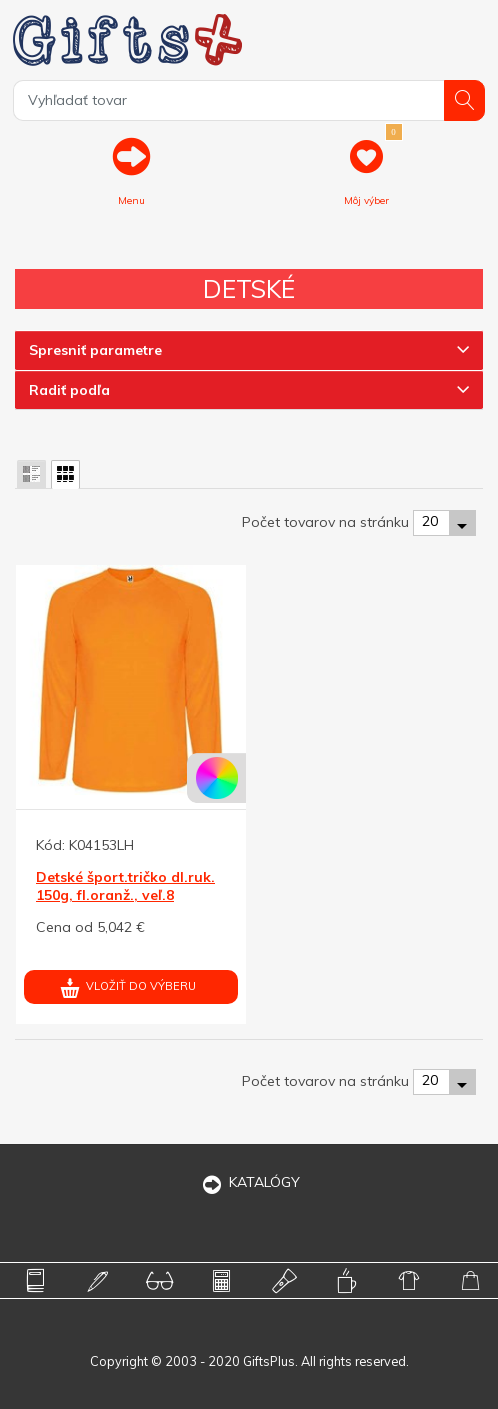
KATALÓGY (249, 1182)
